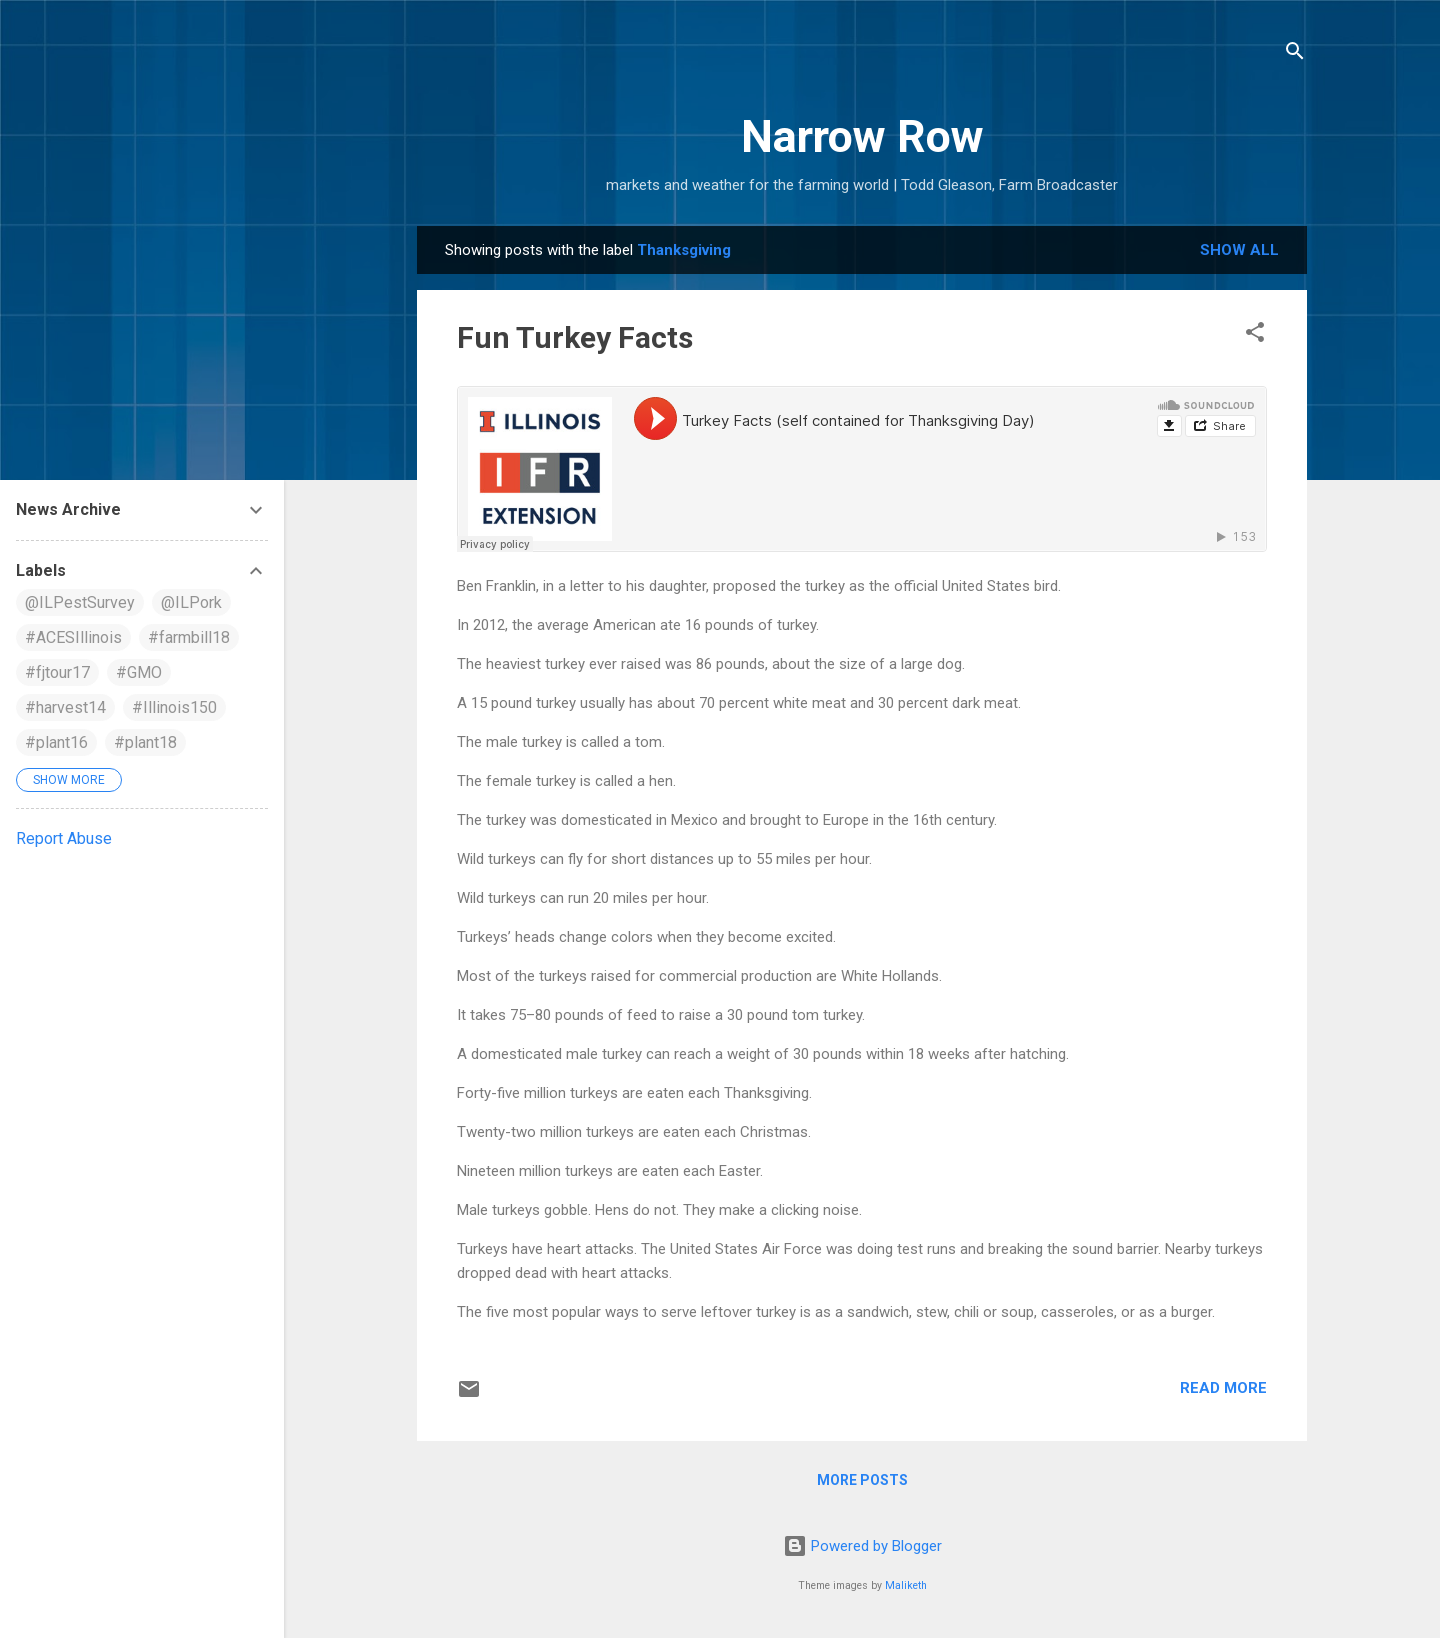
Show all (1239, 250)
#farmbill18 (189, 637)
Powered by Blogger (862, 1546)
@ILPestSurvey (80, 602)
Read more (1223, 1388)
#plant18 (145, 742)
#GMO (139, 672)
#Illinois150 (174, 707)
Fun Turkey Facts (575, 337)
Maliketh (906, 1585)
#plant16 (56, 742)
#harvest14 (65, 707)
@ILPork (191, 602)
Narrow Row (862, 136)
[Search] (1295, 54)
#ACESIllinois (73, 637)
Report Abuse (64, 838)
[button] (1255, 335)
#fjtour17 (57, 672)
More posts (862, 1480)
